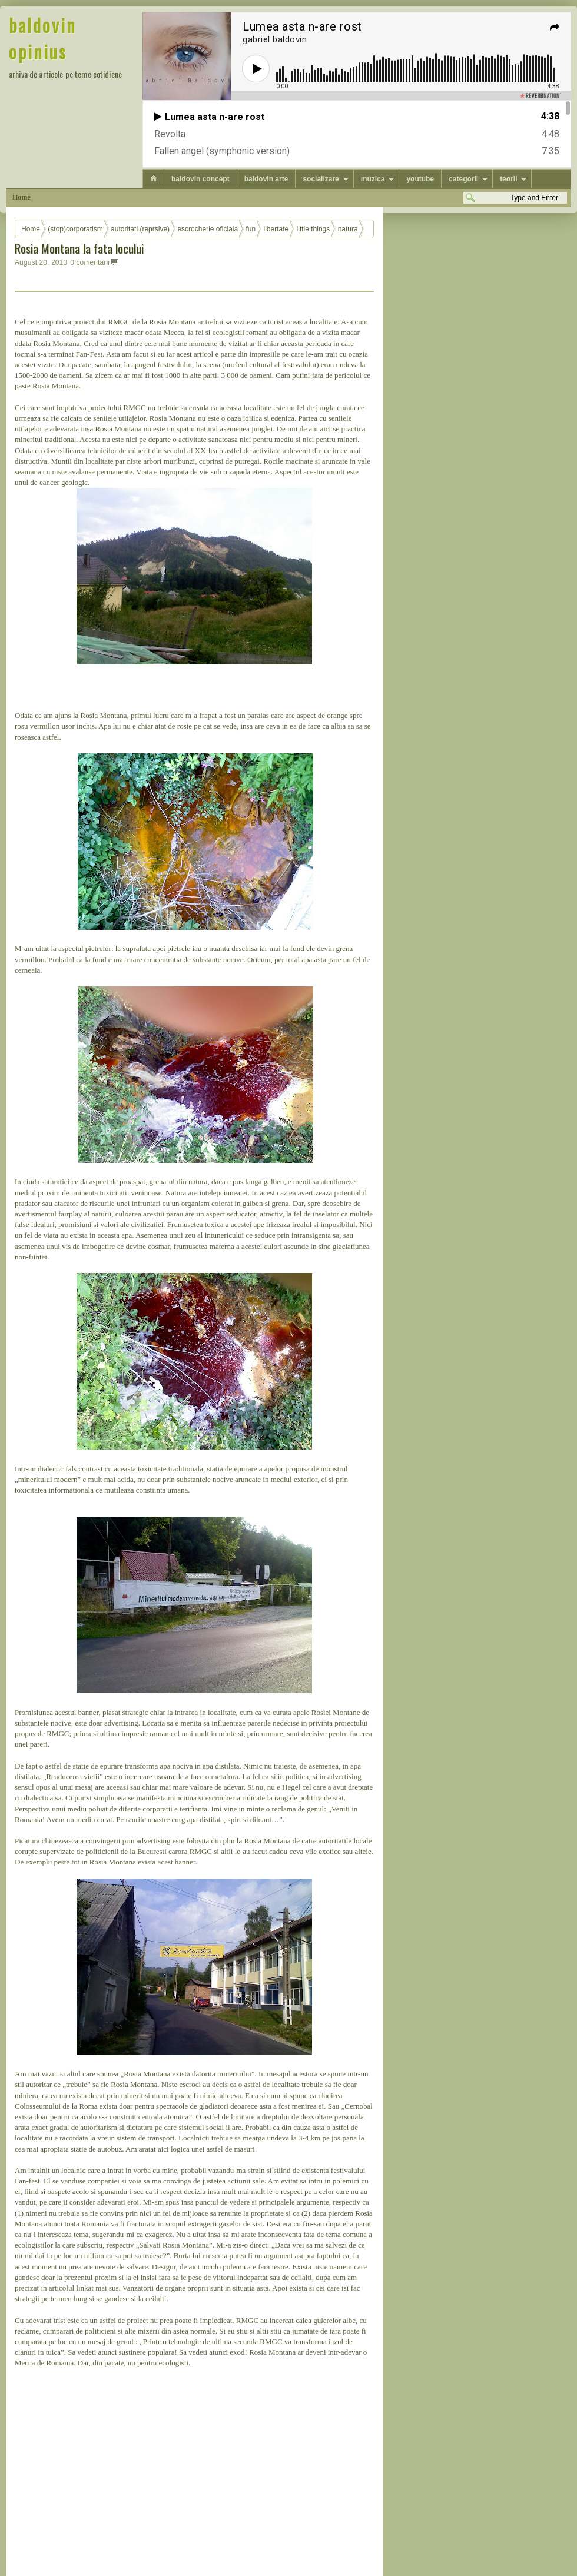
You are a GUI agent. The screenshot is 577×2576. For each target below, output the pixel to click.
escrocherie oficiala (207, 229)
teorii (508, 179)
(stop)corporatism (75, 229)
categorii (463, 179)
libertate (276, 229)
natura (348, 229)
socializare (321, 179)
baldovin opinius (43, 38)
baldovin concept (200, 179)
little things (313, 229)
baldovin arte (266, 179)
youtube (420, 179)
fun (251, 229)
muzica (373, 179)
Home (21, 197)
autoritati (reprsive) (140, 229)
